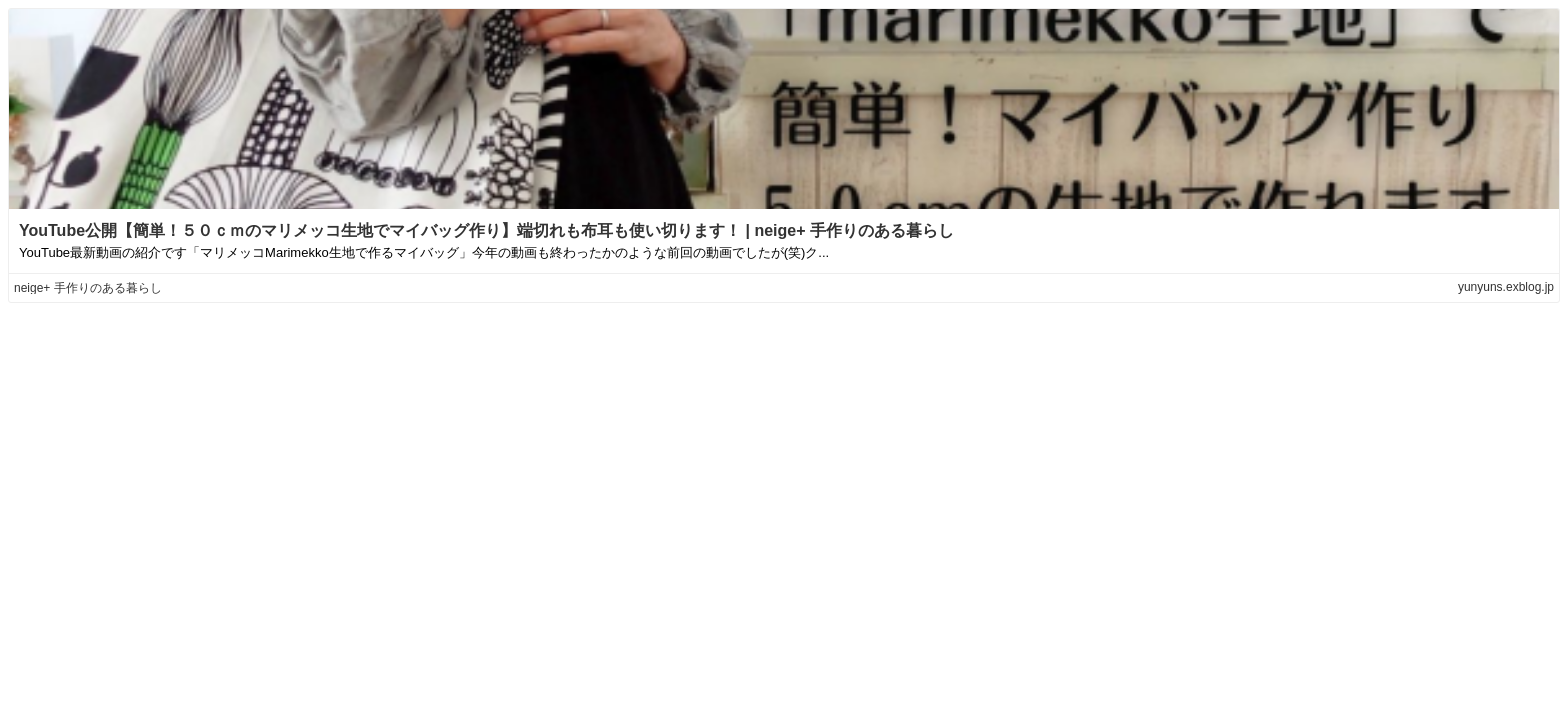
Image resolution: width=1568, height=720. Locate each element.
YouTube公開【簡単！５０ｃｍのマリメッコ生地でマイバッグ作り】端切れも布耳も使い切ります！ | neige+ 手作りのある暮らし (486, 230)
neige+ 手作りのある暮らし (88, 288)
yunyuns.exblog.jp (1506, 287)
